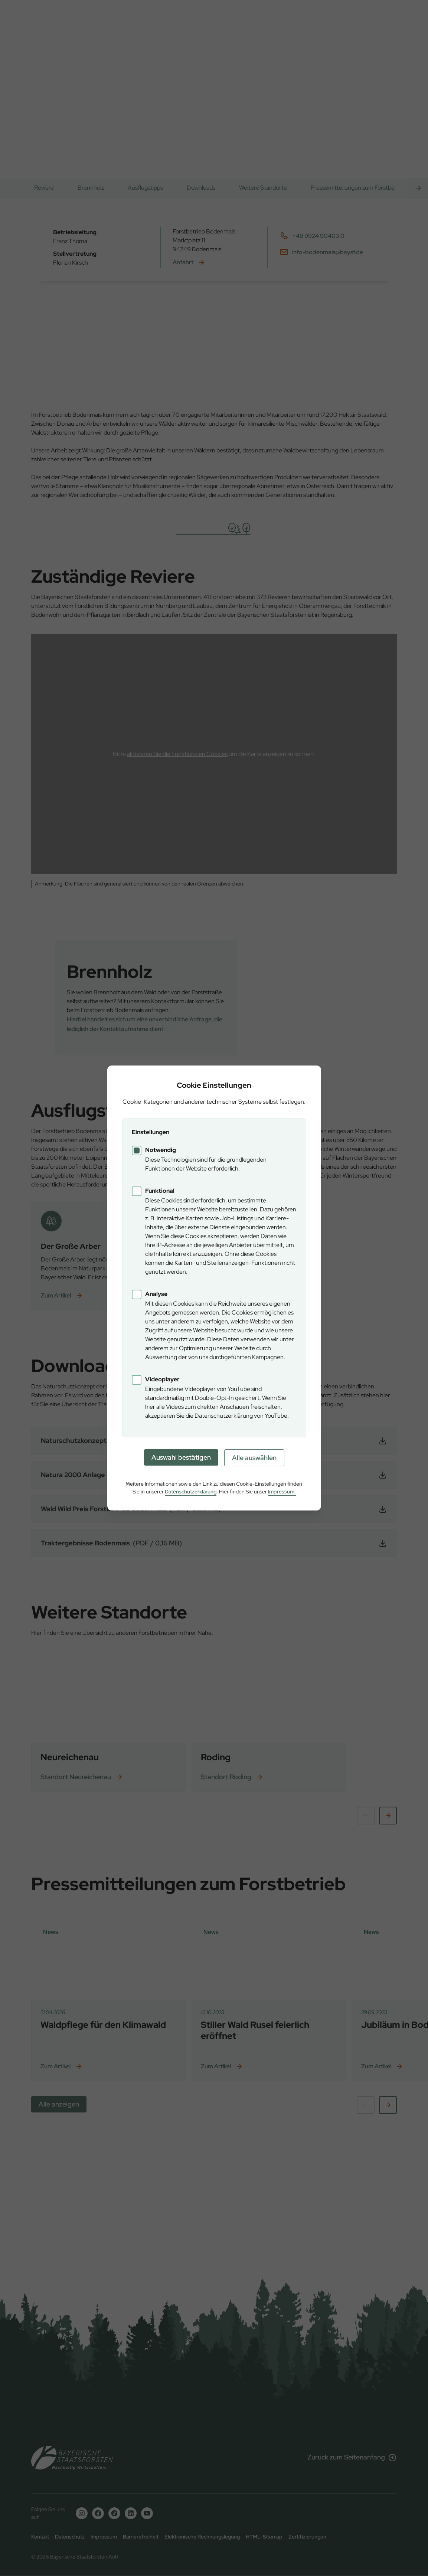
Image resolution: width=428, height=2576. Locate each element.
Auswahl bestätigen (181, 1457)
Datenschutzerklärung (190, 1491)
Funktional (159, 1191)
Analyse (156, 1294)
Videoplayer (162, 1379)
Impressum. (282, 1491)
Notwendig (160, 1150)
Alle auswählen (254, 1457)
